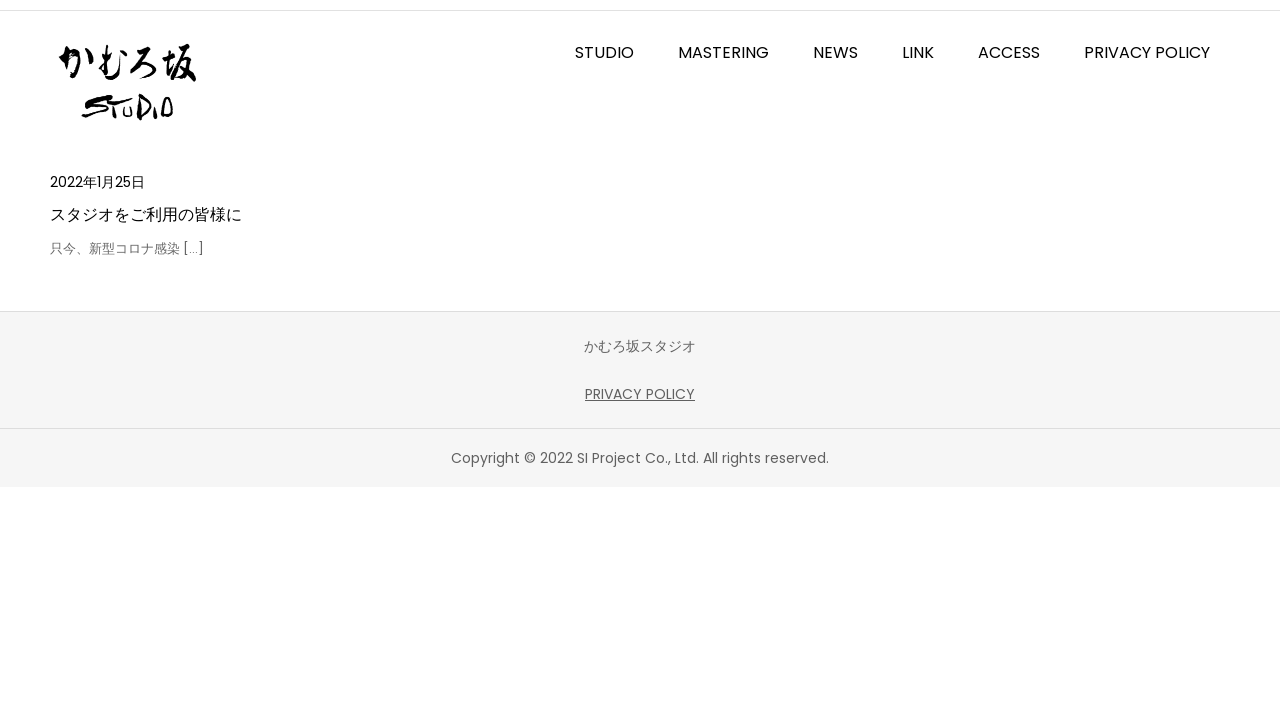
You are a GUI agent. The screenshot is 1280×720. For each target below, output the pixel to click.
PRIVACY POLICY (1147, 52)
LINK (918, 52)
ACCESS (1009, 52)
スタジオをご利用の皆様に (146, 214)
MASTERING (723, 52)
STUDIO (604, 52)
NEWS (835, 52)
